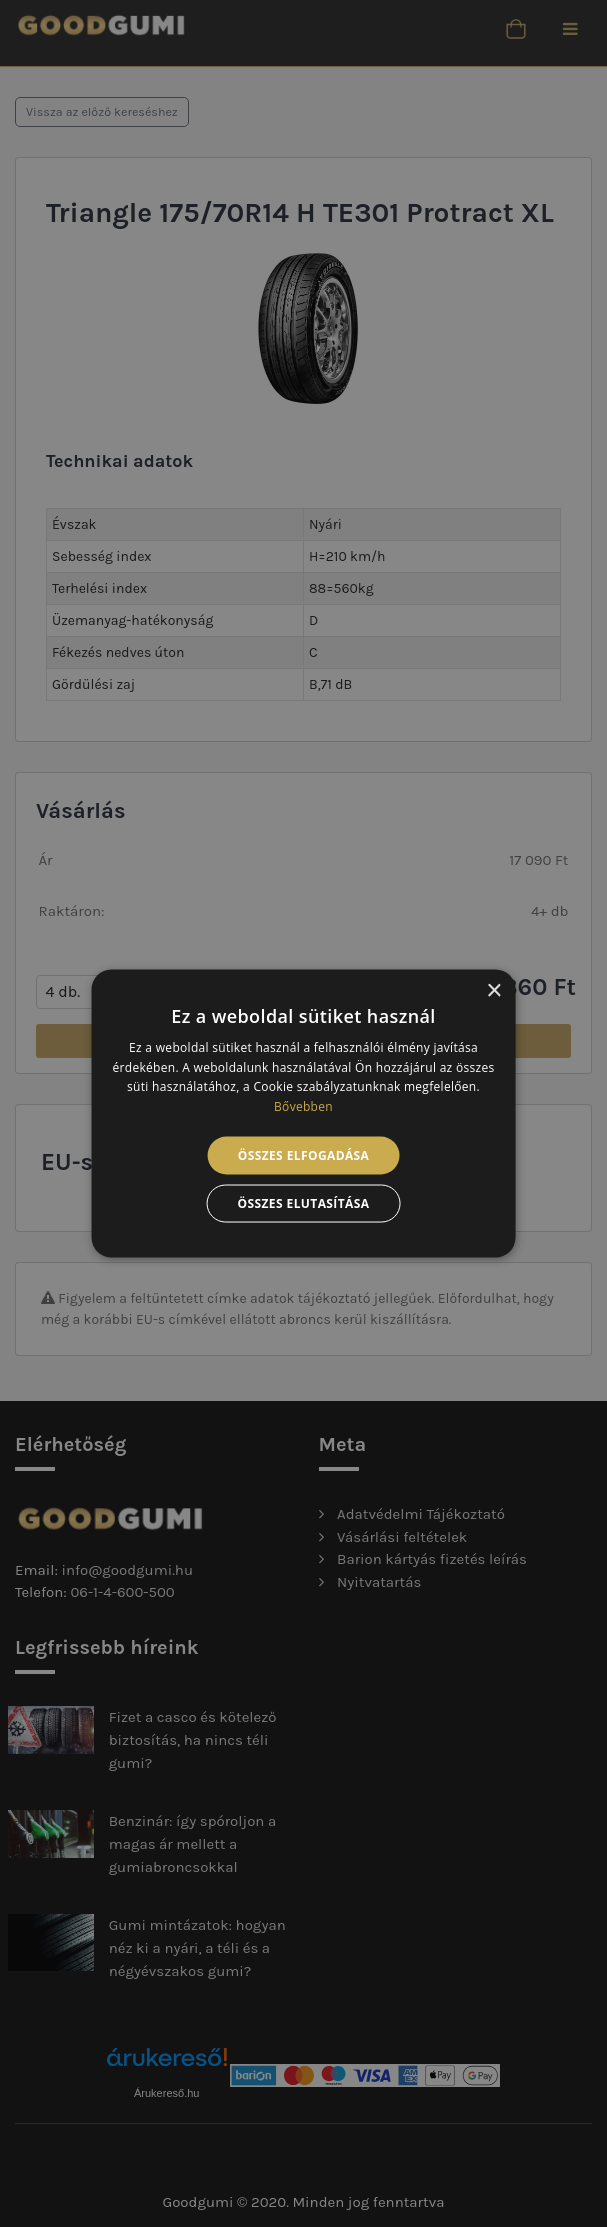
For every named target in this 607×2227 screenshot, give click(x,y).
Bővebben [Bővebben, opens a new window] (303, 1106)
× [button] (493, 990)
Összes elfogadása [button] (304, 1155)
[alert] (303, 1113)
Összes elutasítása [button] (304, 1203)
